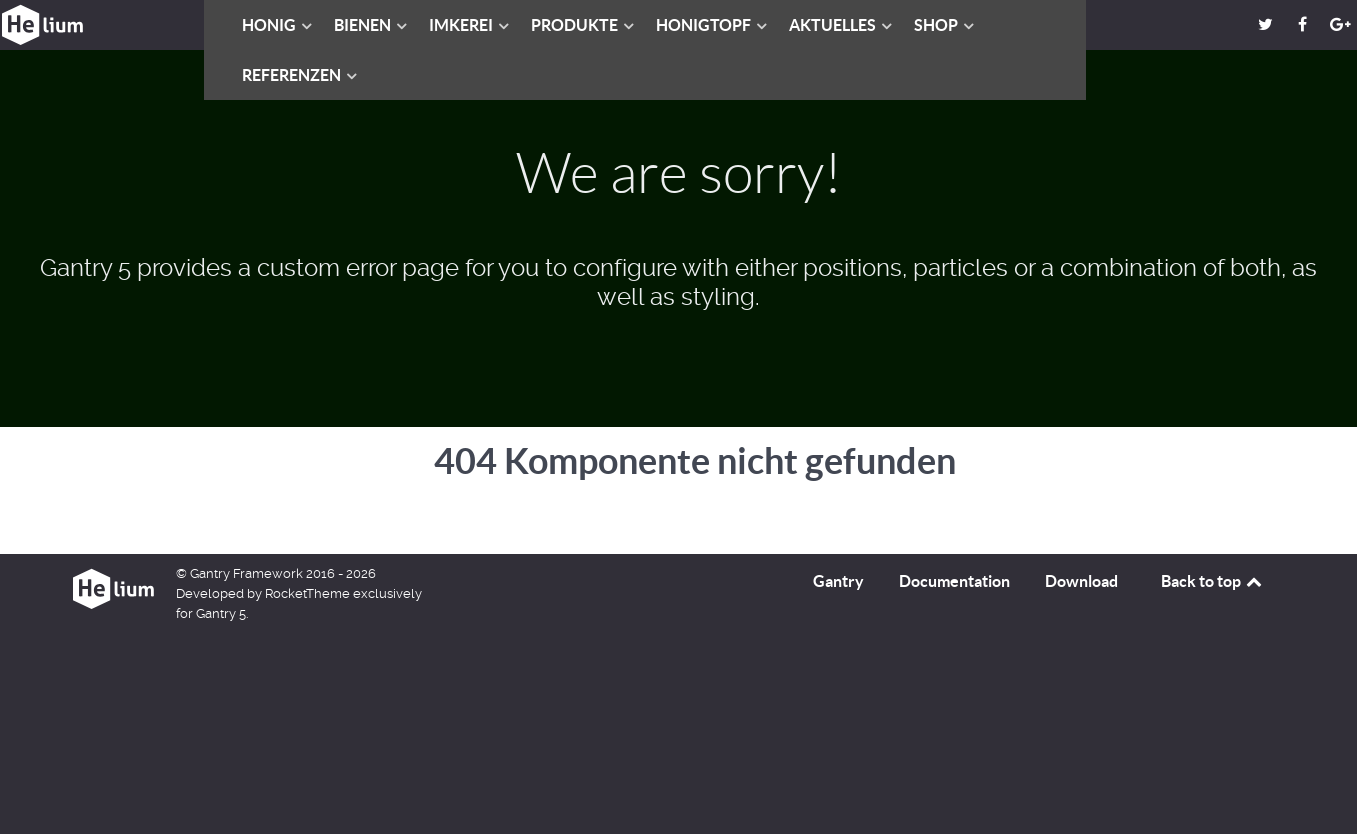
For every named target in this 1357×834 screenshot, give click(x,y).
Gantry (838, 581)
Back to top (1213, 581)
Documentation (954, 581)
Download (1081, 581)
